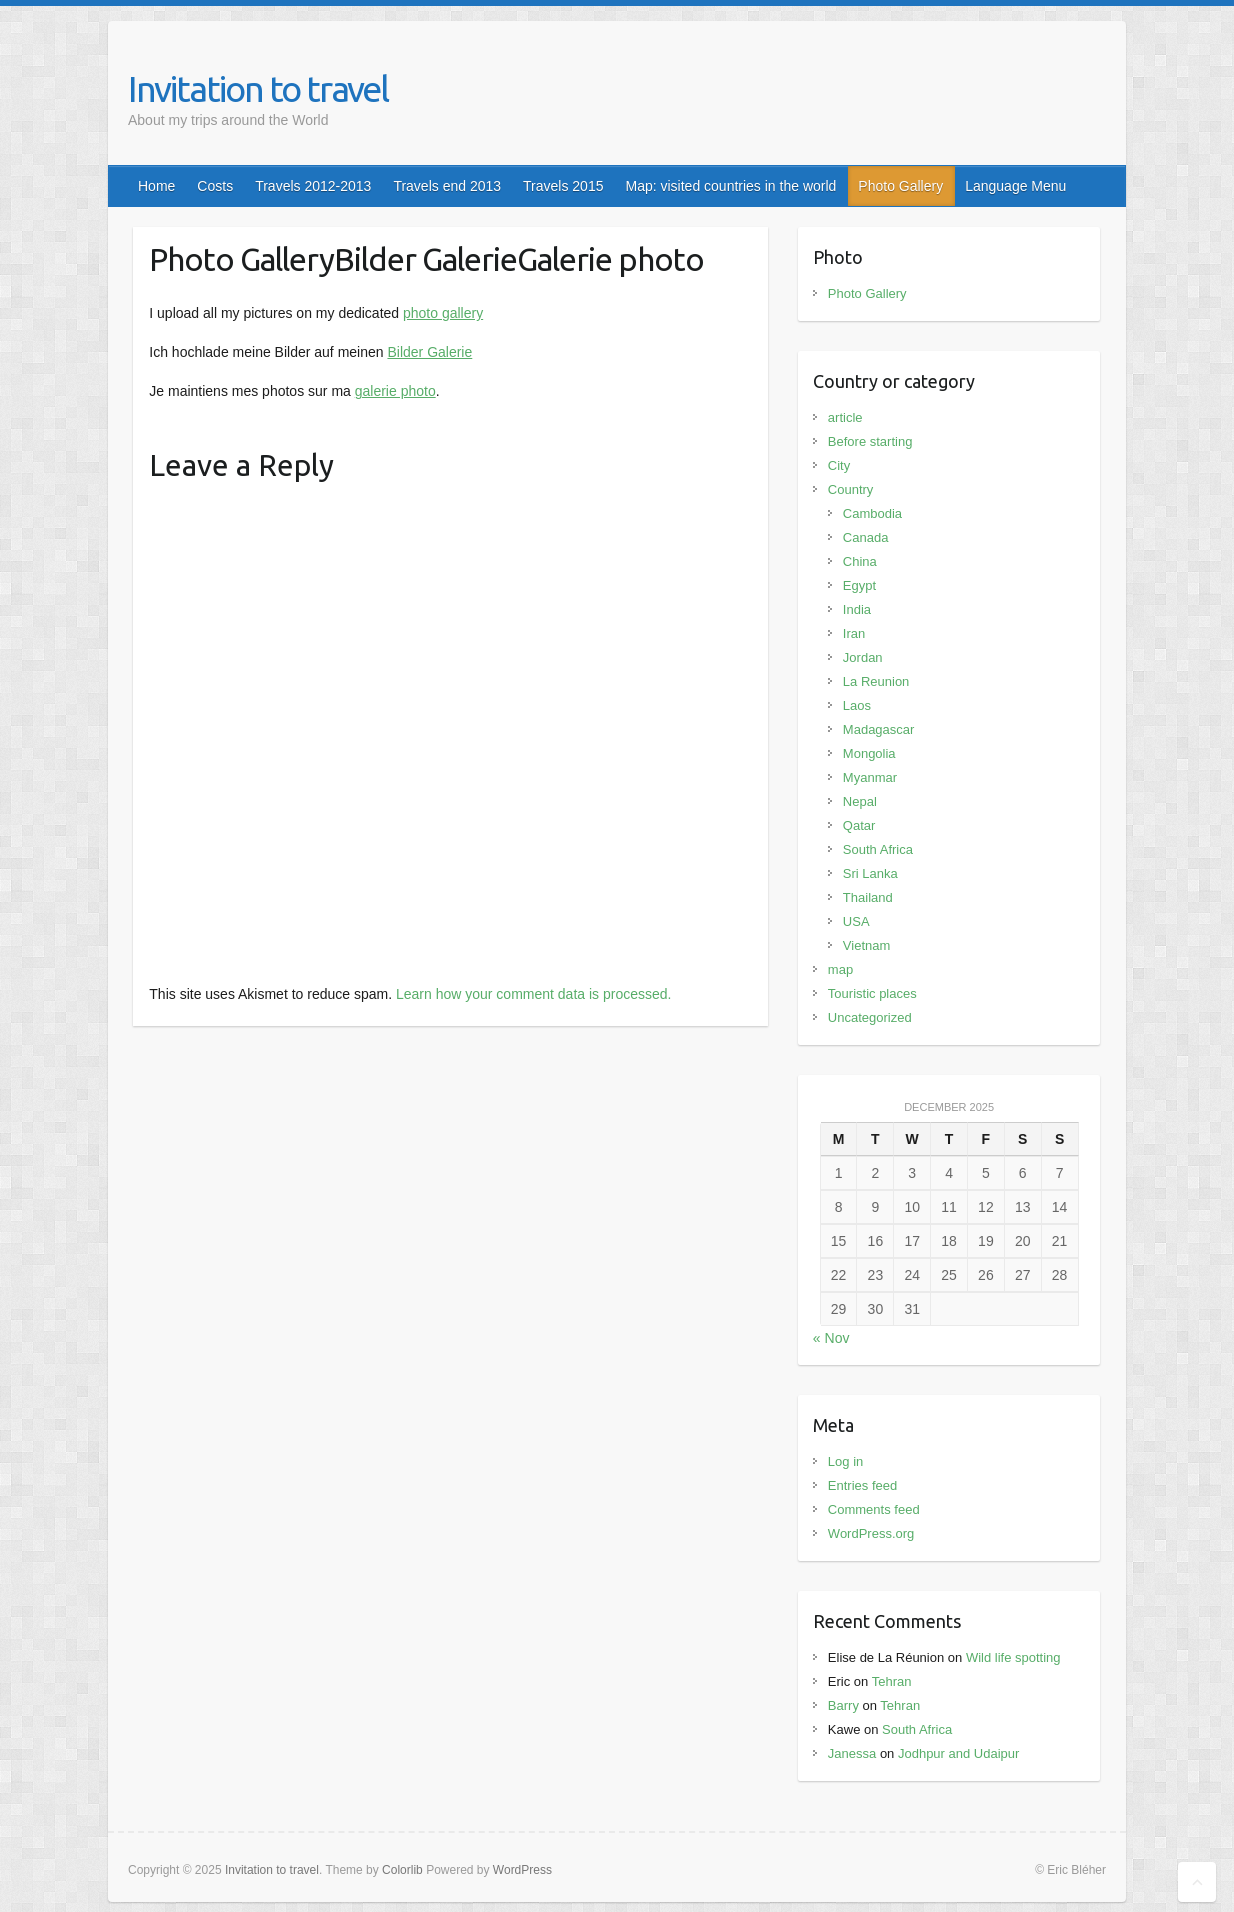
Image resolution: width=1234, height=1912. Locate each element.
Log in (845, 1461)
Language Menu (1015, 186)
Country (851, 489)
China (860, 561)
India (857, 609)
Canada (866, 537)
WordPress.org (871, 1533)
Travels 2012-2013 (313, 186)
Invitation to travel (258, 88)
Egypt (859, 585)
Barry (843, 1705)
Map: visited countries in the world (730, 186)
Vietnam (866, 945)
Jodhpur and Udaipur (958, 1753)
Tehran (892, 1681)
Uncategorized (870, 1017)
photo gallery (443, 313)
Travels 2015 (563, 186)
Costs (215, 186)
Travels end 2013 (447, 186)
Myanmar (870, 777)
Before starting (870, 441)
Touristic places (872, 993)
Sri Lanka (870, 873)
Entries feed (862, 1485)
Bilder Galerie (429, 352)
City (839, 465)
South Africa (878, 849)
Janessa (852, 1753)
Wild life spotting (1013, 1657)
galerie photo (395, 391)
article (845, 417)
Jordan (863, 657)
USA (856, 921)
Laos (857, 705)
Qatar (859, 825)
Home (156, 186)
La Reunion (876, 681)
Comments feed (874, 1509)
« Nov (831, 1338)
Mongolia (869, 753)
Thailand (868, 897)
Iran (854, 633)
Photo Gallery (900, 186)
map (840, 969)
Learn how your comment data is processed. (533, 994)
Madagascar (879, 729)
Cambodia (872, 513)
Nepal (860, 801)
